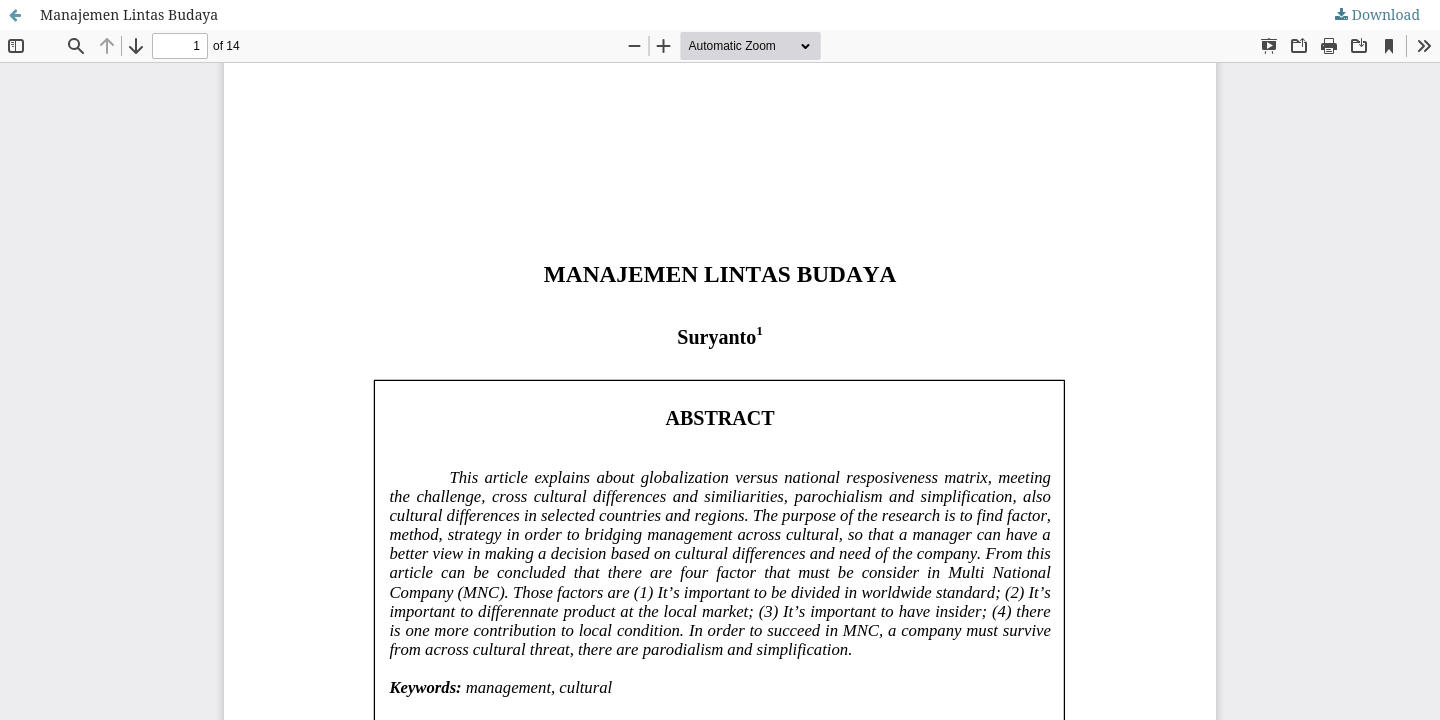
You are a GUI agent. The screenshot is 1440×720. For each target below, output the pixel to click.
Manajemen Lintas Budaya (129, 14)
